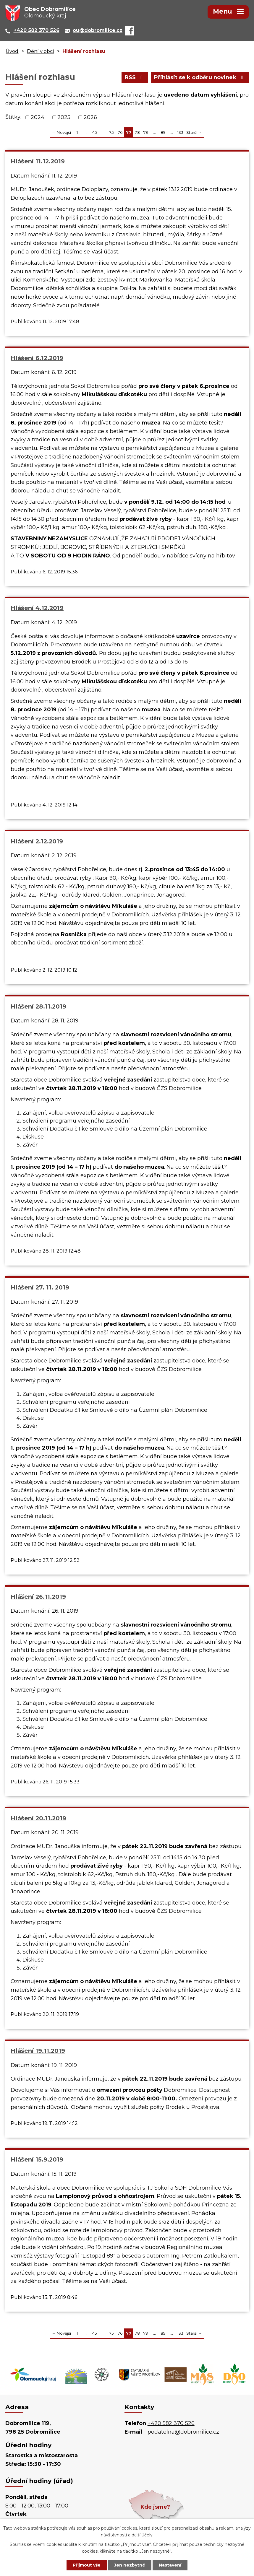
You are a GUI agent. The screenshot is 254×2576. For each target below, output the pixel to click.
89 (163, 132)
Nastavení (170, 2565)
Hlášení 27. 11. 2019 (40, 1287)
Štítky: (13, 117)
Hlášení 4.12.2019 (37, 608)
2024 (37, 117)
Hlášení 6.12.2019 (37, 358)
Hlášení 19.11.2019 (38, 2050)
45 (94, 132)
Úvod (12, 51)
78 (137, 132)
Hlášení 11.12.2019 (38, 161)
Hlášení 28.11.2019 (38, 1006)
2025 (63, 117)
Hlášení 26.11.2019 (38, 1596)
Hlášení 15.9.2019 (37, 2159)
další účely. (142, 2535)
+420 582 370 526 (171, 2423)
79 (145, 132)
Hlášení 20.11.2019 (38, 1818)
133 (180, 132)
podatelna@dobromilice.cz (183, 2432)
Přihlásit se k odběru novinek (200, 77)
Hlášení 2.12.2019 (37, 841)
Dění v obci (40, 51)
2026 (90, 117)
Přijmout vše (87, 2565)
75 (111, 132)
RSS (135, 77)
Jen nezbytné (129, 2565)
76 (120, 132)
